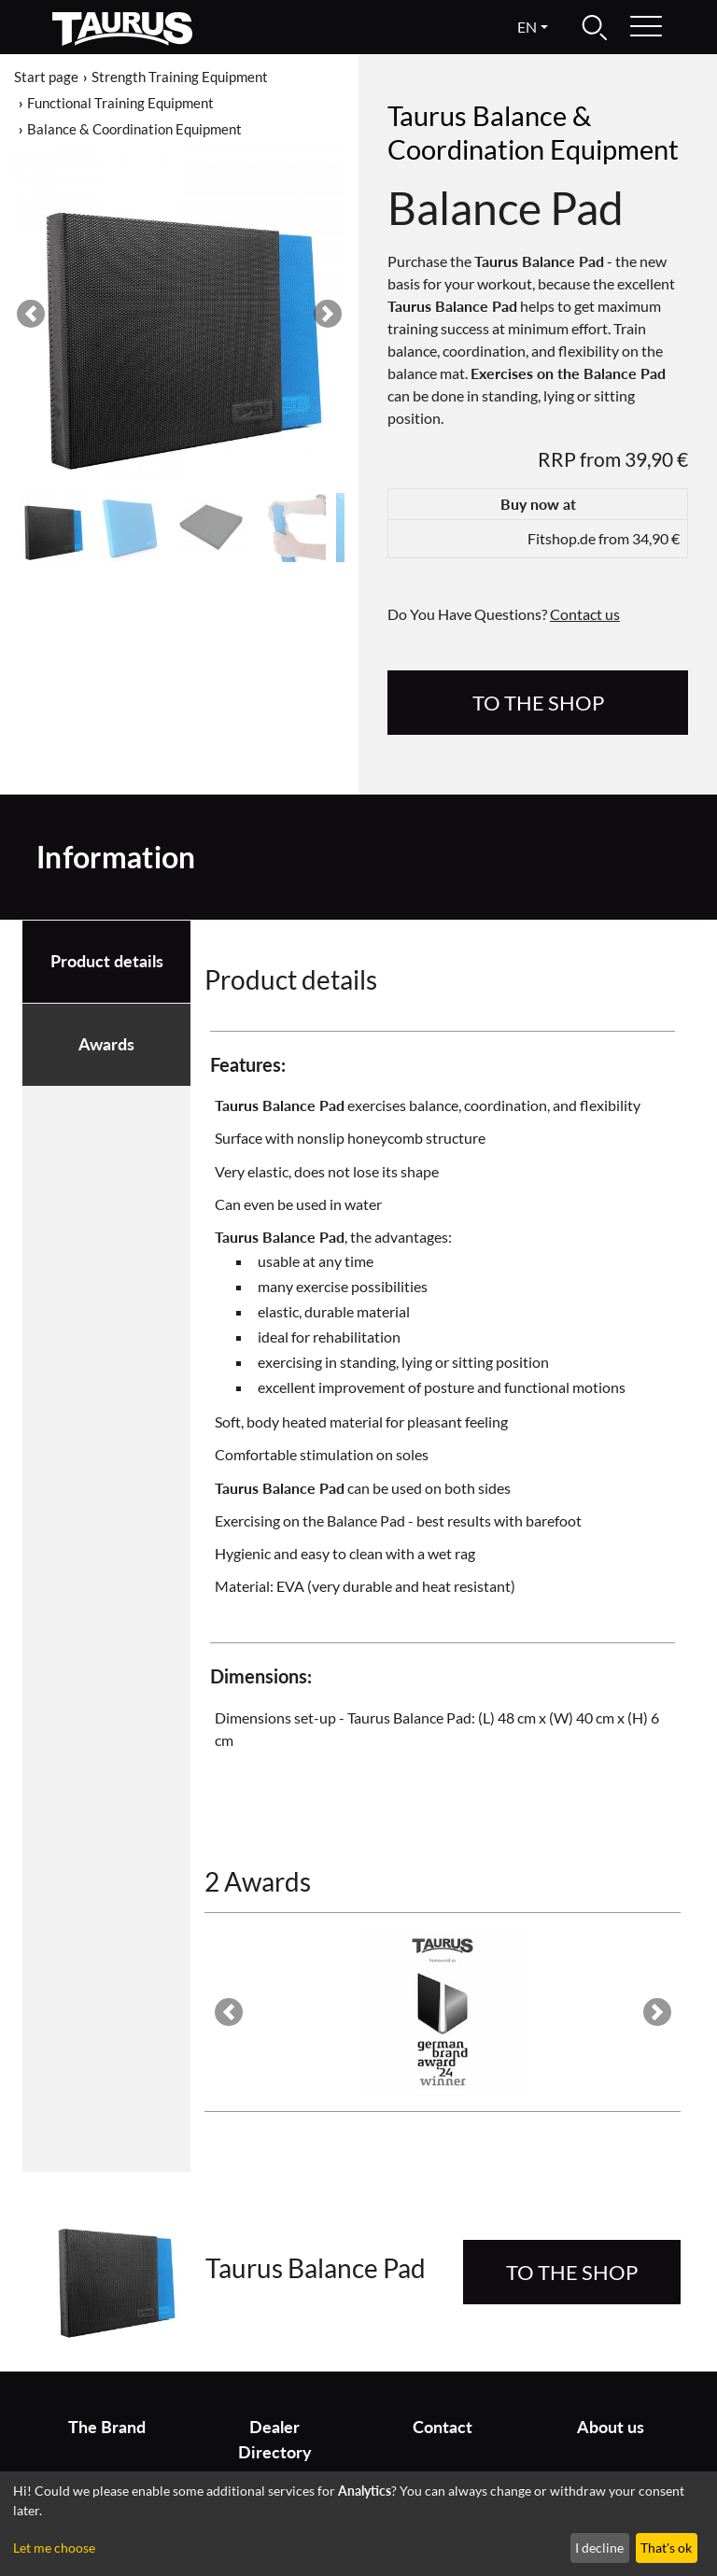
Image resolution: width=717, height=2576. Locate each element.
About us (610, 2427)
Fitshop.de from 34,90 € (603, 538)
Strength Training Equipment (179, 76)
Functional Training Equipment (120, 102)
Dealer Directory (275, 2439)
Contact (442, 2427)
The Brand (107, 2427)
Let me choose (54, 2547)
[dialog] (358, 2523)
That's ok (666, 2547)
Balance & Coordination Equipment (134, 128)
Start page (46, 76)
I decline (599, 2547)
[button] (30, 313)
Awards (106, 1044)
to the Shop (538, 702)
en (527, 26)
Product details (106, 961)
